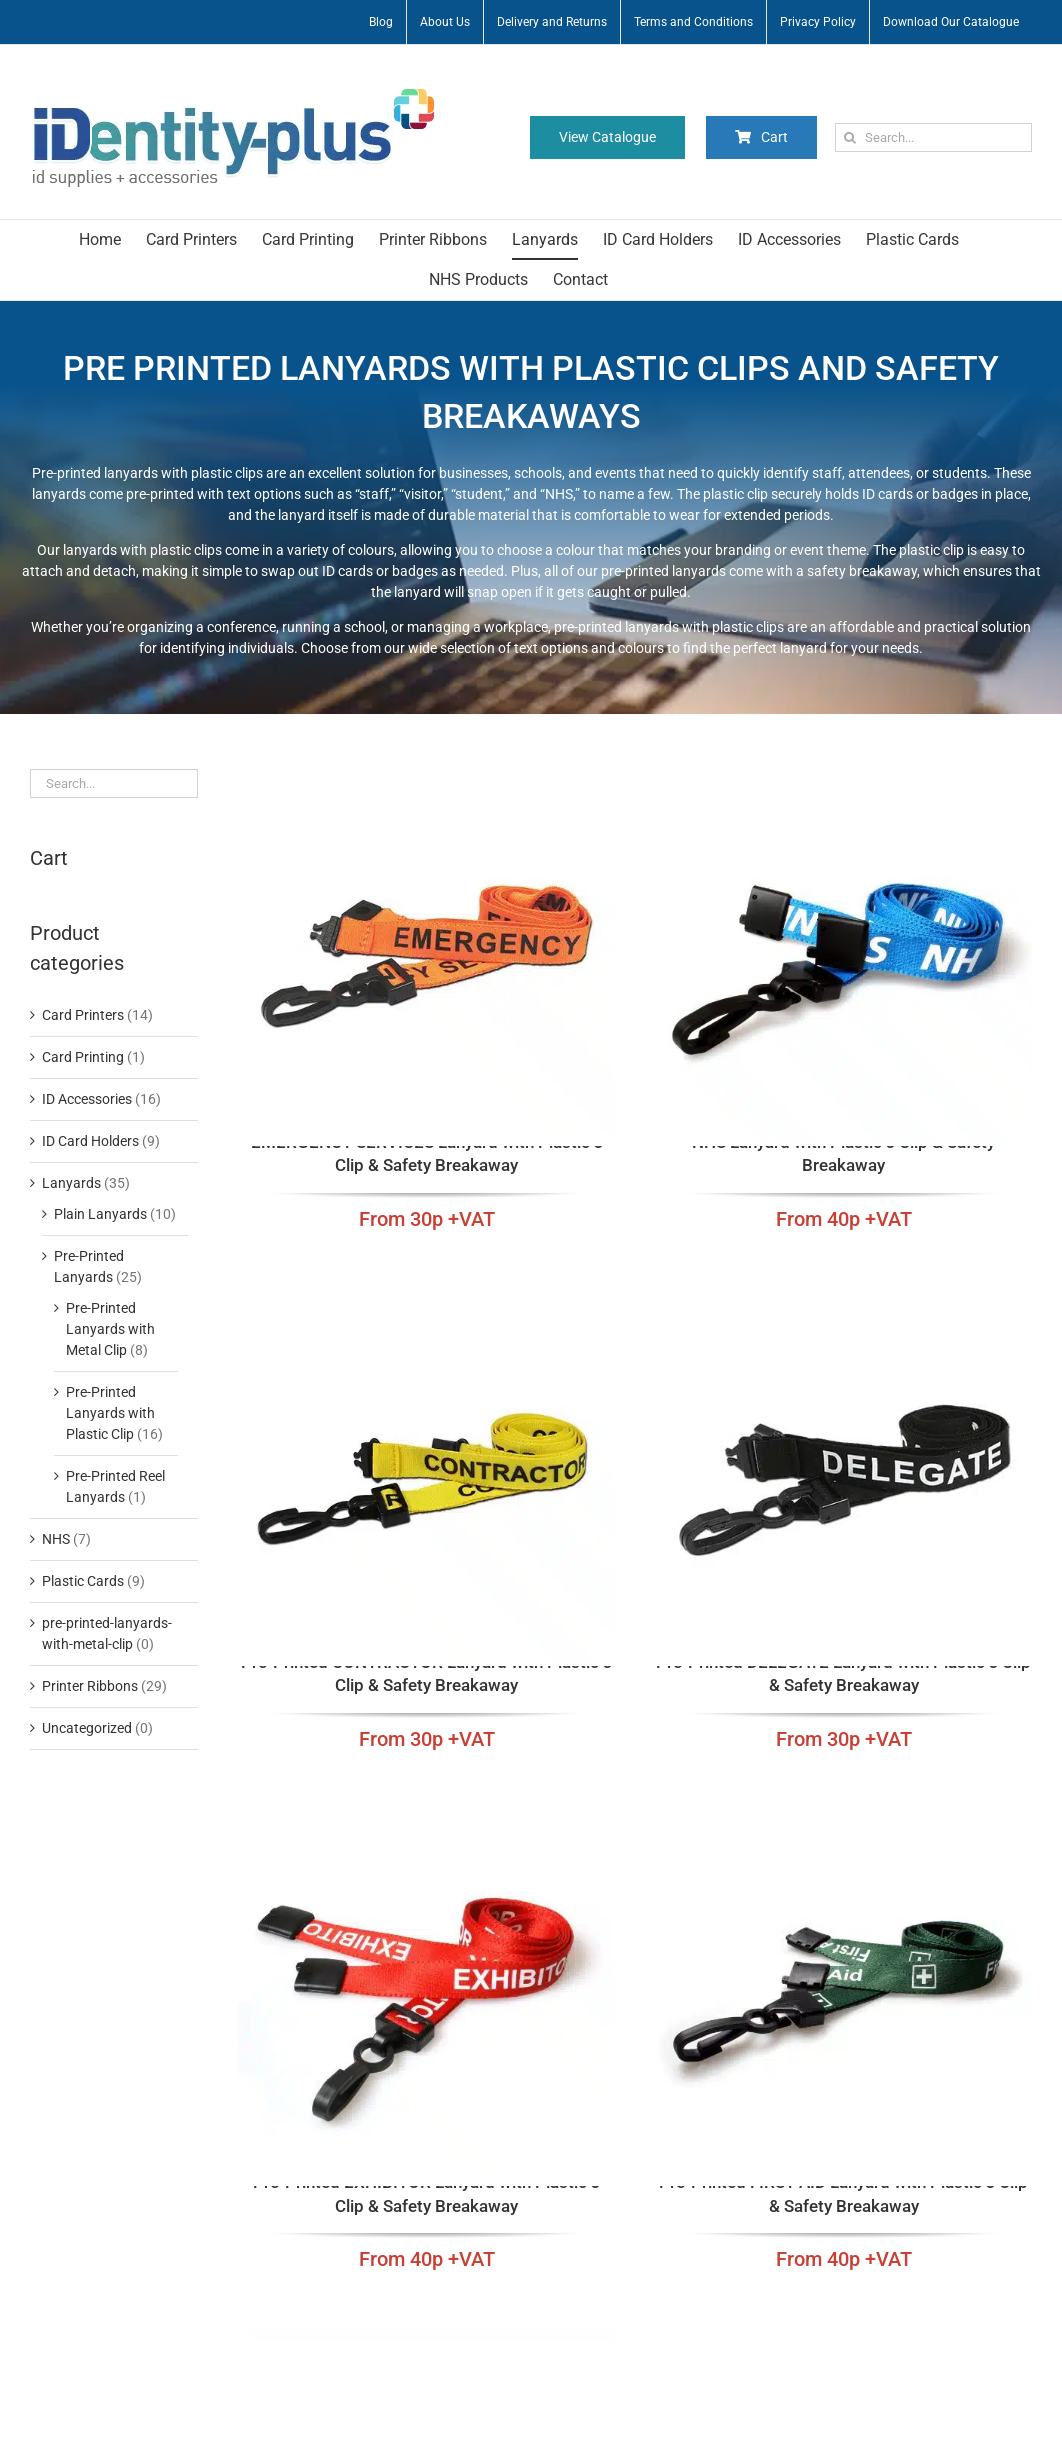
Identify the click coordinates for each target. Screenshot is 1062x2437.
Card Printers (83, 1015)
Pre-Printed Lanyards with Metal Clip (110, 1329)
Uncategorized (87, 1728)
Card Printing (83, 1057)
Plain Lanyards (100, 1214)
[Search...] (933, 137)
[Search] (849, 137)
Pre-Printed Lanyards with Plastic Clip (110, 1413)
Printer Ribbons (90, 1686)
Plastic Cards (83, 1581)
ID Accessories (87, 1099)
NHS (56, 1539)
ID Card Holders (90, 1141)
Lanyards (71, 1183)
